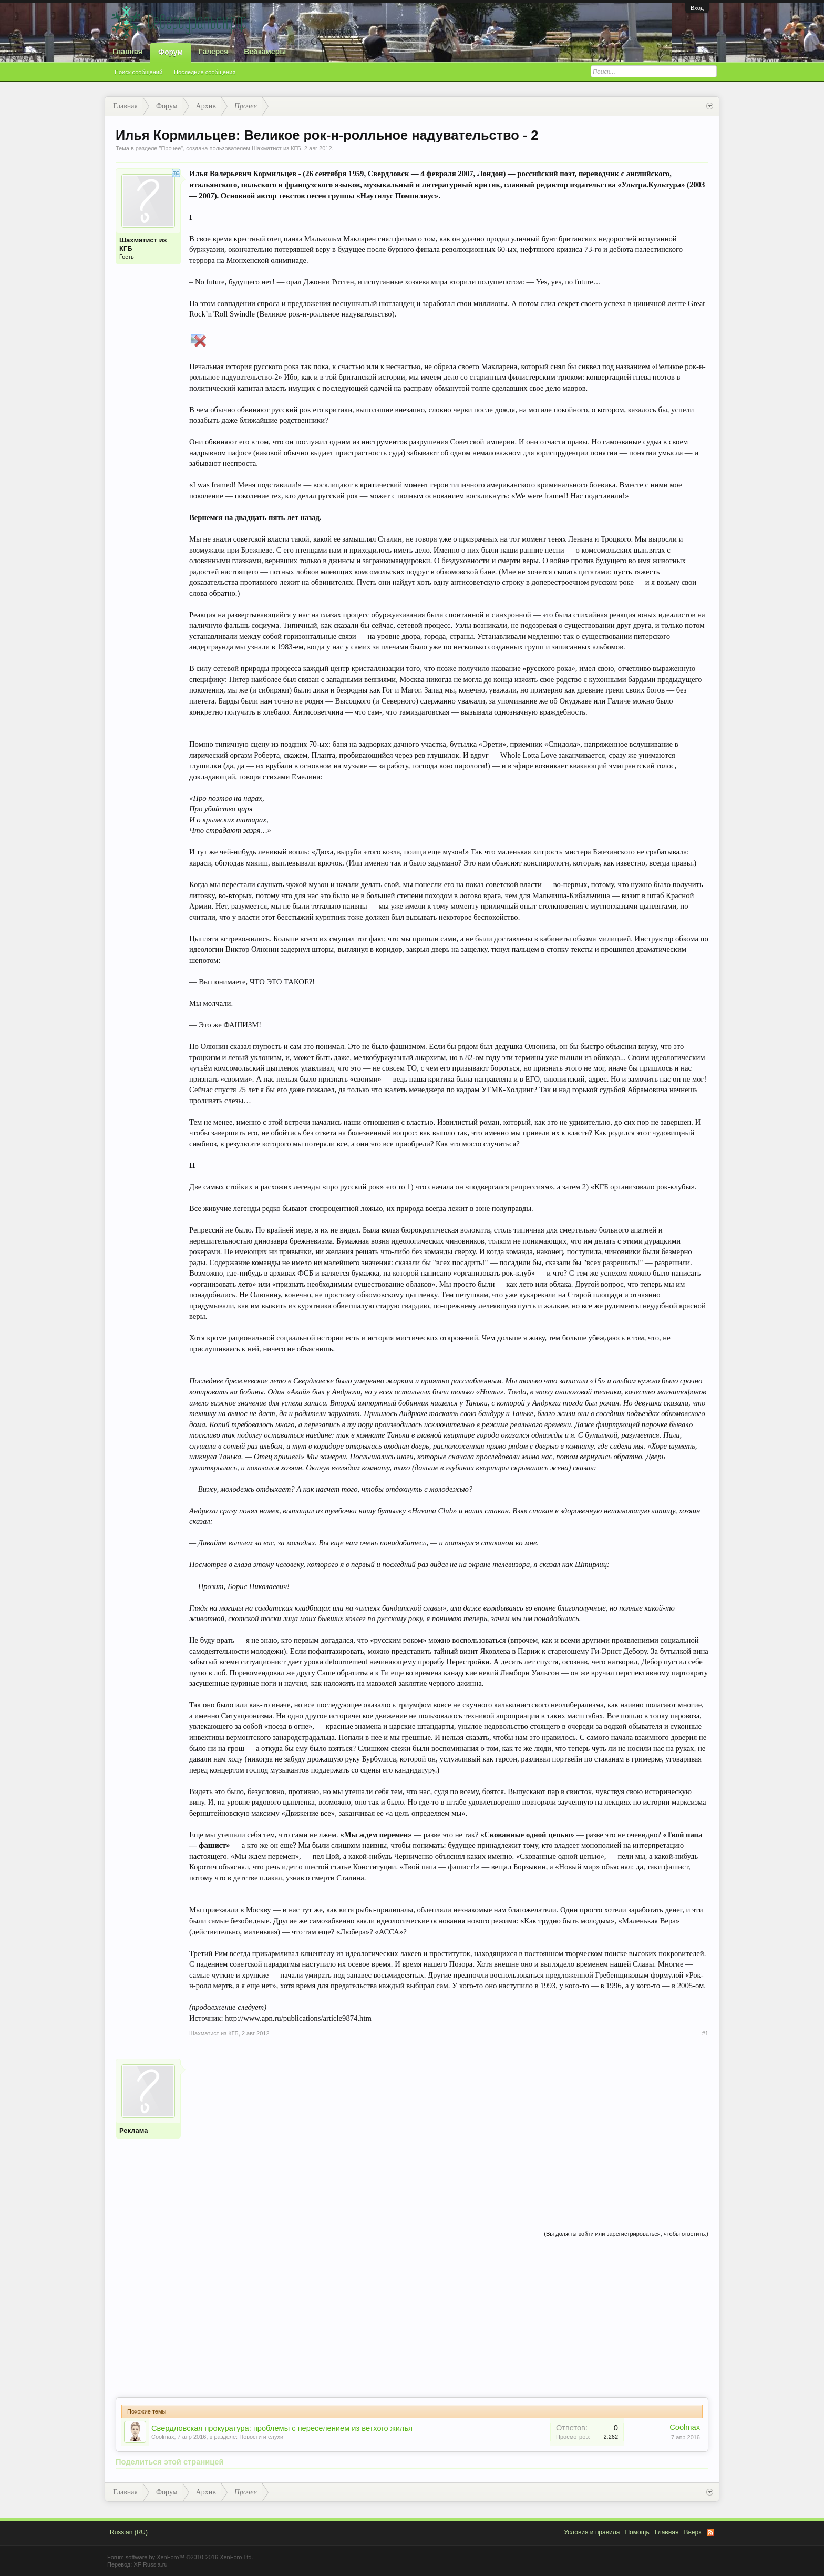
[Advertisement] (448, 2132)
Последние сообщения (204, 72)
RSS (710, 2532)
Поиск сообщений (138, 72)
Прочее (171, 148)
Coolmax (162, 2437)
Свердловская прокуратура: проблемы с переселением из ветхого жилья (282, 2428)
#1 (705, 2033)
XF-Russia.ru (150, 2564)
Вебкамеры (265, 51)
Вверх (693, 2532)
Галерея (214, 51)
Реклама (133, 2130)
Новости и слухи (261, 2437)
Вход (697, 8)
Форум (170, 52)
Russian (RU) (129, 2532)
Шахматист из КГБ (276, 148)
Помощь (637, 2532)
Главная (127, 51)
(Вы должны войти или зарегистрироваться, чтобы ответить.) (626, 2234)
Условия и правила (592, 2532)
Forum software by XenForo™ (180, 2557)
